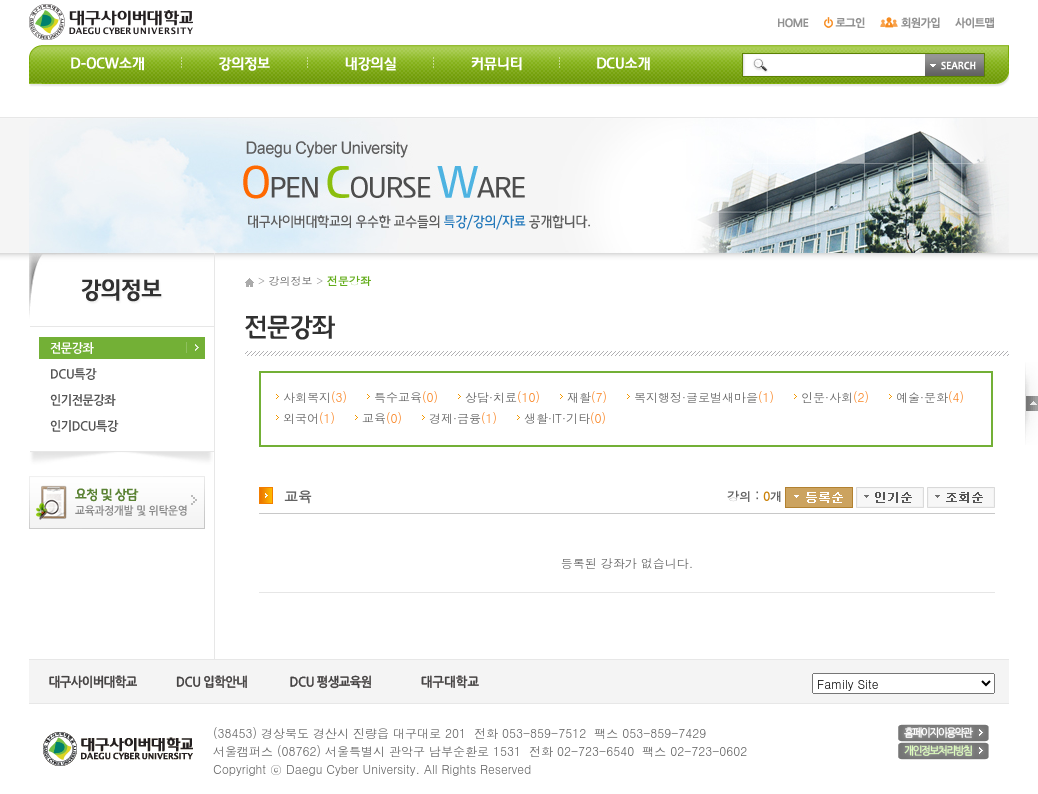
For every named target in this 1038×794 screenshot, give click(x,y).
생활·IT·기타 (565, 417)
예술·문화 (930, 396)
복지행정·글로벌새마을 (704, 396)
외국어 (309, 417)
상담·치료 (502, 396)
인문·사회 (835, 396)
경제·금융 (463, 417)
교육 (382, 417)
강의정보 (291, 280)
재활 (587, 396)
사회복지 (315, 396)
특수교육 (406, 396)
